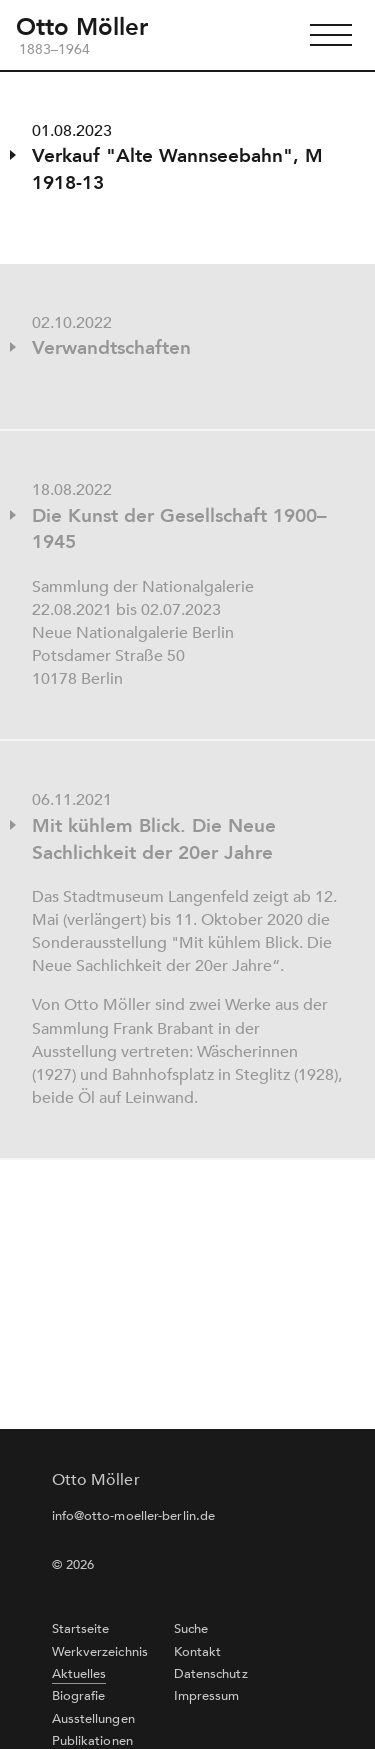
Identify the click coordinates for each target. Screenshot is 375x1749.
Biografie (79, 1696)
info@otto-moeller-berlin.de (134, 1516)
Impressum (207, 1696)
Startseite (81, 1629)
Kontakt (198, 1652)
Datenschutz (211, 1674)
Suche (191, 1629)
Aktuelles (79, 1674)
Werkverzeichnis (100, 1652)
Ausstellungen (93, 1719)
